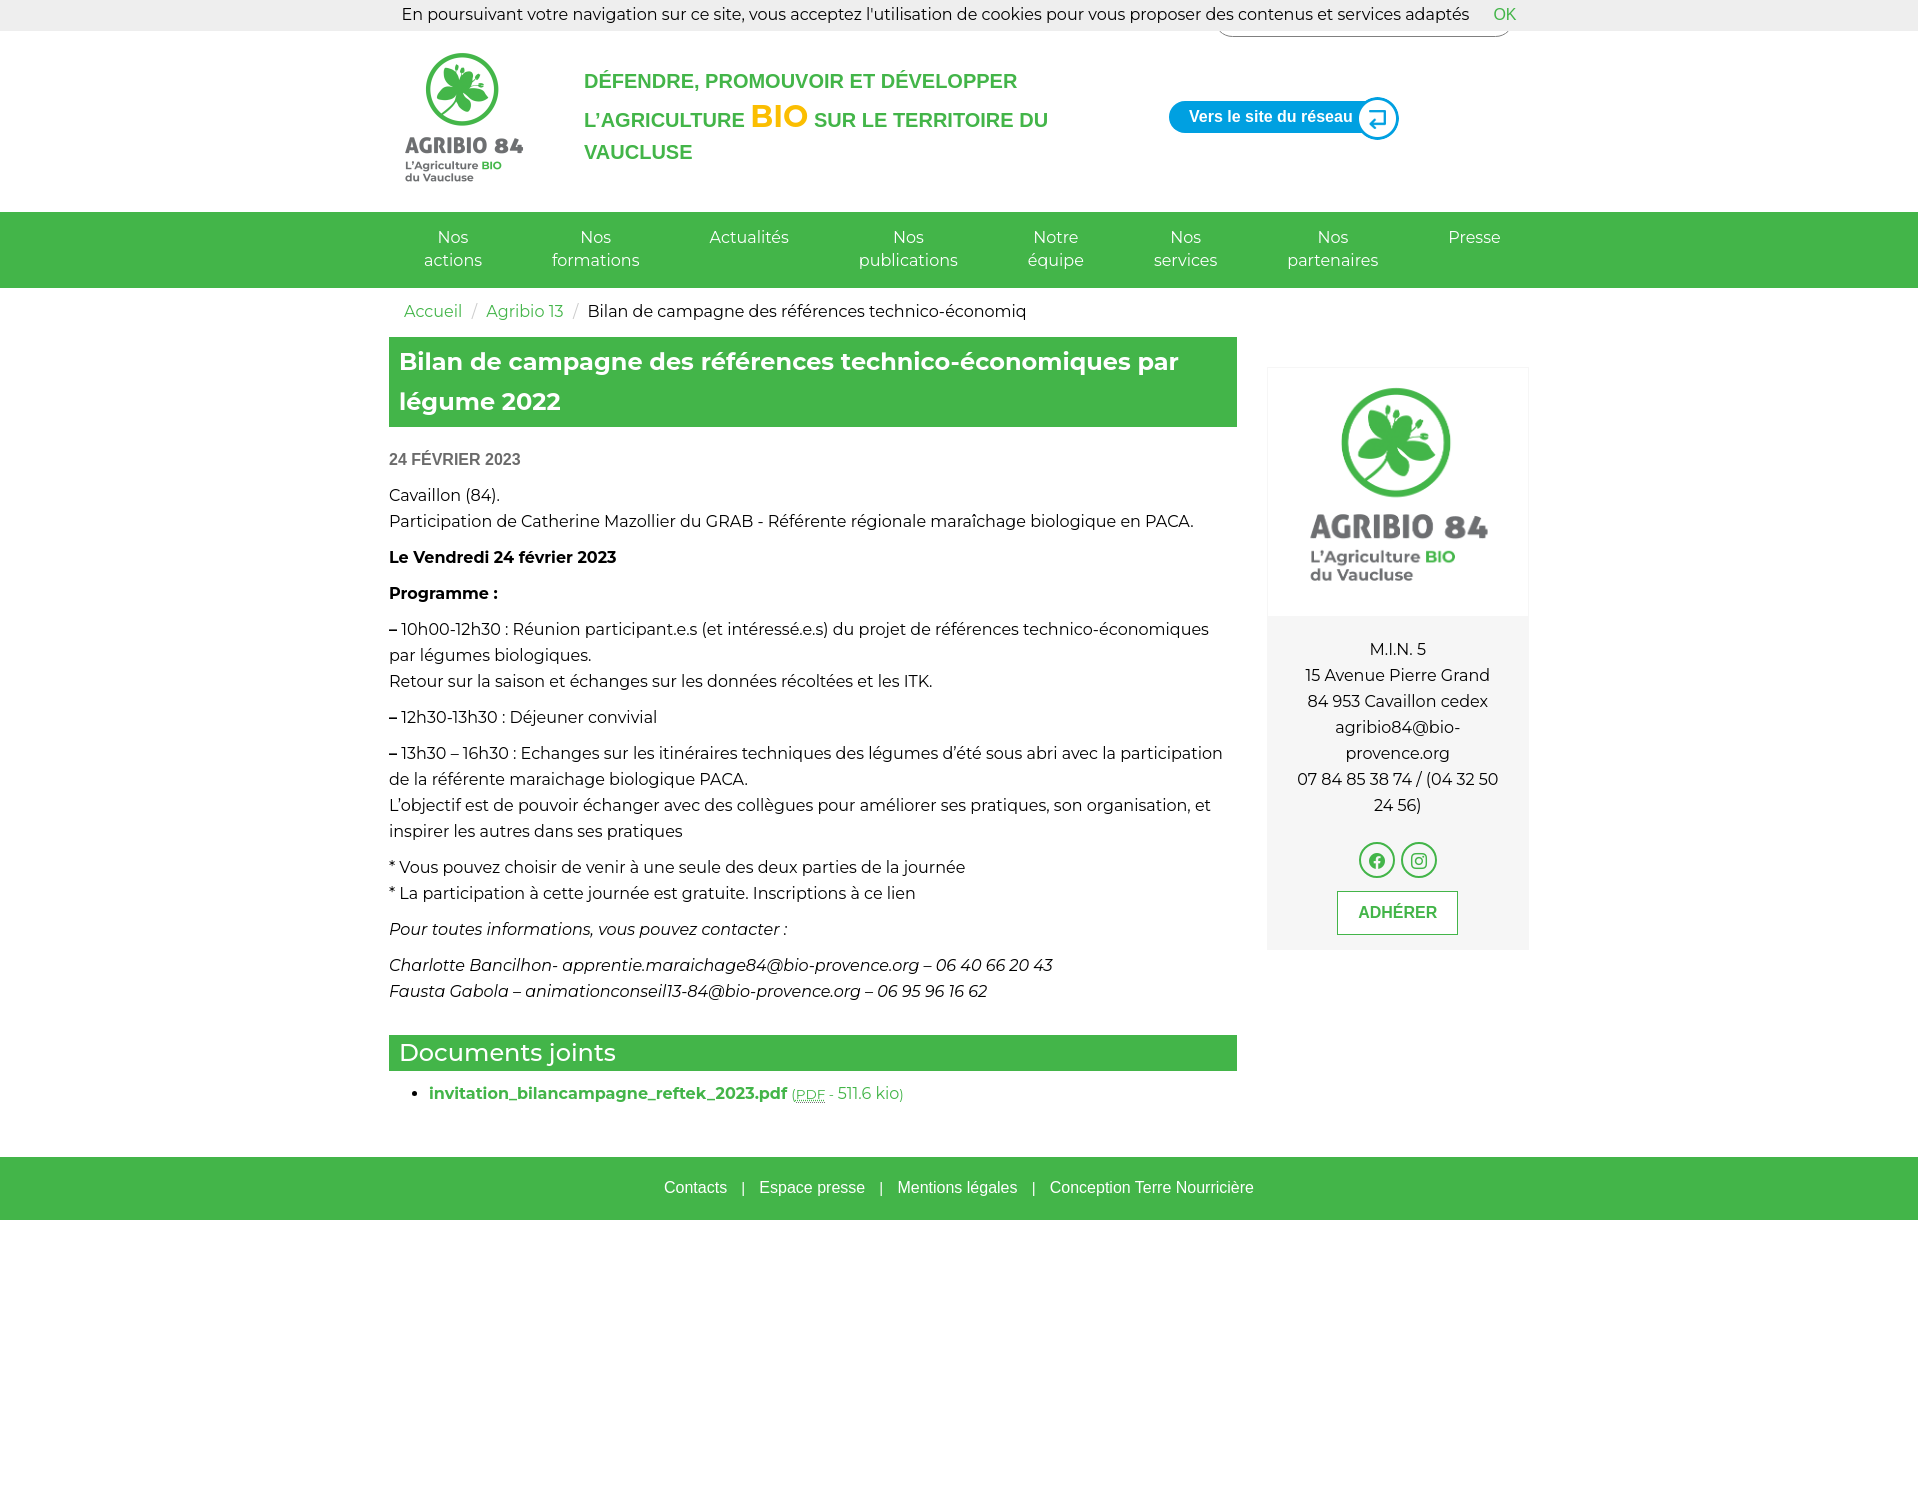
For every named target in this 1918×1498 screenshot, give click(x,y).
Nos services (1185, 249)
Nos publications (908, 249)
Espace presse (812, 1187)
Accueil (433, 311)
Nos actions (453, 249)
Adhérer (1397, 912)
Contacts (695, 1187)
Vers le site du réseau (1286, 117)
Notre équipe (1056, 249)
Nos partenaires (1332, 249)
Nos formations (595, 249)
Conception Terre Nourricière (1152, 1187)
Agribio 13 (524, 311)
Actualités (749, 237)
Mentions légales (957, 1187)
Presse (1474, 237)
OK (1504, 14)
